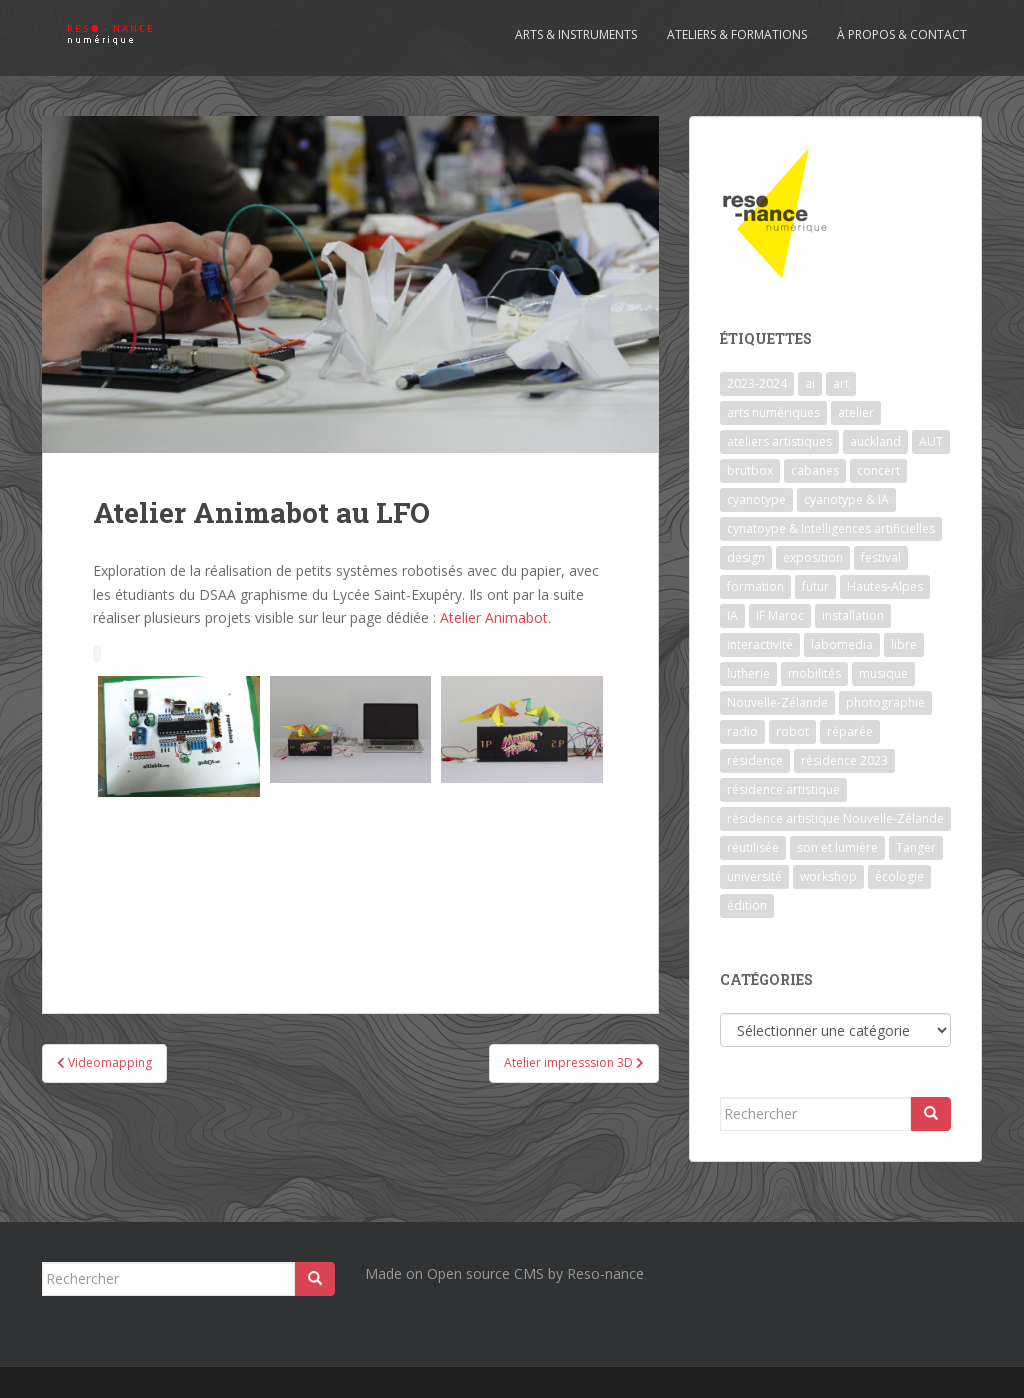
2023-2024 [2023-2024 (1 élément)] (757, 383)
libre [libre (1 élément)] (904, 644)
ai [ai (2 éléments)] (810, 383)
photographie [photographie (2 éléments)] (885, 702)
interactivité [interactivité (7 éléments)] (760, 644)
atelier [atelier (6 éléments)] (856, 412)
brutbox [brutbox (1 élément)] (750, 470)
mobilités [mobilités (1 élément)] (814, 673)
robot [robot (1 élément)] (792, 731)
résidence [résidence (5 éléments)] (755, 760)
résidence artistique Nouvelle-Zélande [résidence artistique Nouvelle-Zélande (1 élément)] (835, 818)
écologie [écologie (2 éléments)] (899, 876)
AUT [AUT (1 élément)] (931, 441)
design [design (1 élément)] (746, 557)
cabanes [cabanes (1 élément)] (815, 470)
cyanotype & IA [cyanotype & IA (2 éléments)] (846, 499)
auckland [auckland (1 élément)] (875, 441)
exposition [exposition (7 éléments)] (813, 557)
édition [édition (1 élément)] (747, 905)
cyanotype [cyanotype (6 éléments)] (756, 499)
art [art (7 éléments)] (841, 383)
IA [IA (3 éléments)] (732, 615)
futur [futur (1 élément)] (815, 586)
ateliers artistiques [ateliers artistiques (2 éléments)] (779, 441)
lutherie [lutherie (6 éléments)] (748, 673)
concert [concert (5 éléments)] (878, 470)
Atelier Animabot (494, 617)
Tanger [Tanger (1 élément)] (916, 847)
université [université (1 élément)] (754, 876)
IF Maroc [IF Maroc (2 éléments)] (780, 615)
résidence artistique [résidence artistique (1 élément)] (783, 789)
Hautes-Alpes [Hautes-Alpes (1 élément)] (885, 586)
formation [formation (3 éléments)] (755, 586)
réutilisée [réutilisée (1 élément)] (753, 847)
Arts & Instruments (576, 34)
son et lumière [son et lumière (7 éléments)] (837, 847)
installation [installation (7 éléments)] (853, 615)
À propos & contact (902, 34)
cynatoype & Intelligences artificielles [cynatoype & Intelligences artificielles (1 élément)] (831, 528)
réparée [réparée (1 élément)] (850, 731)
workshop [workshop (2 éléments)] (828, 876)
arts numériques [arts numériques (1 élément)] (773, 412)
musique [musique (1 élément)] (883, 673)
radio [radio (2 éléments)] (742, 731)
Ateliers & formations (737, 34)
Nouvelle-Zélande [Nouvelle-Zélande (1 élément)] (777, 702)
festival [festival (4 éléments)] (881, 557)
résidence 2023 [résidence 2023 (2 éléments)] (844, 760)
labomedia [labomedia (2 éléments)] (842, 644)
